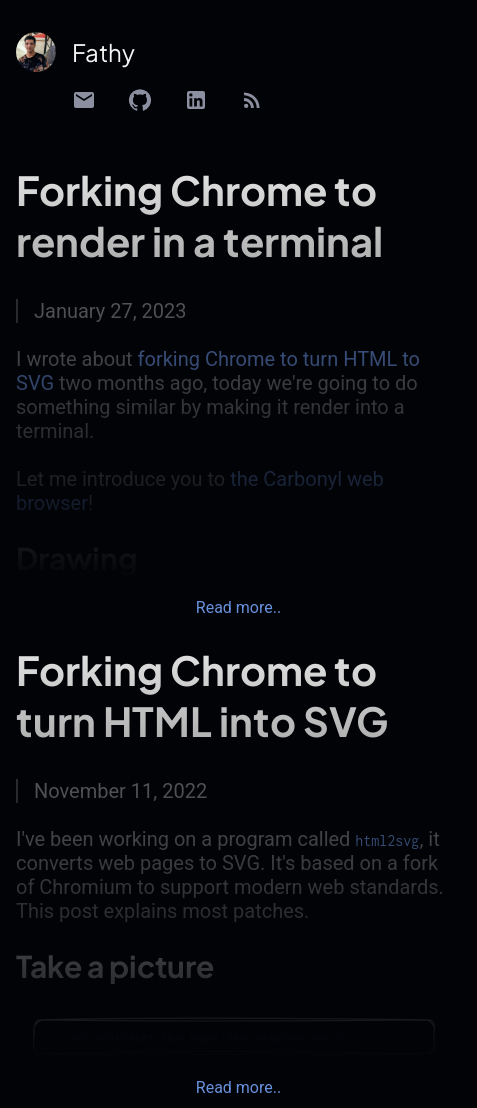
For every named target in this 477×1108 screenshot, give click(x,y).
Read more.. (238, 607)
